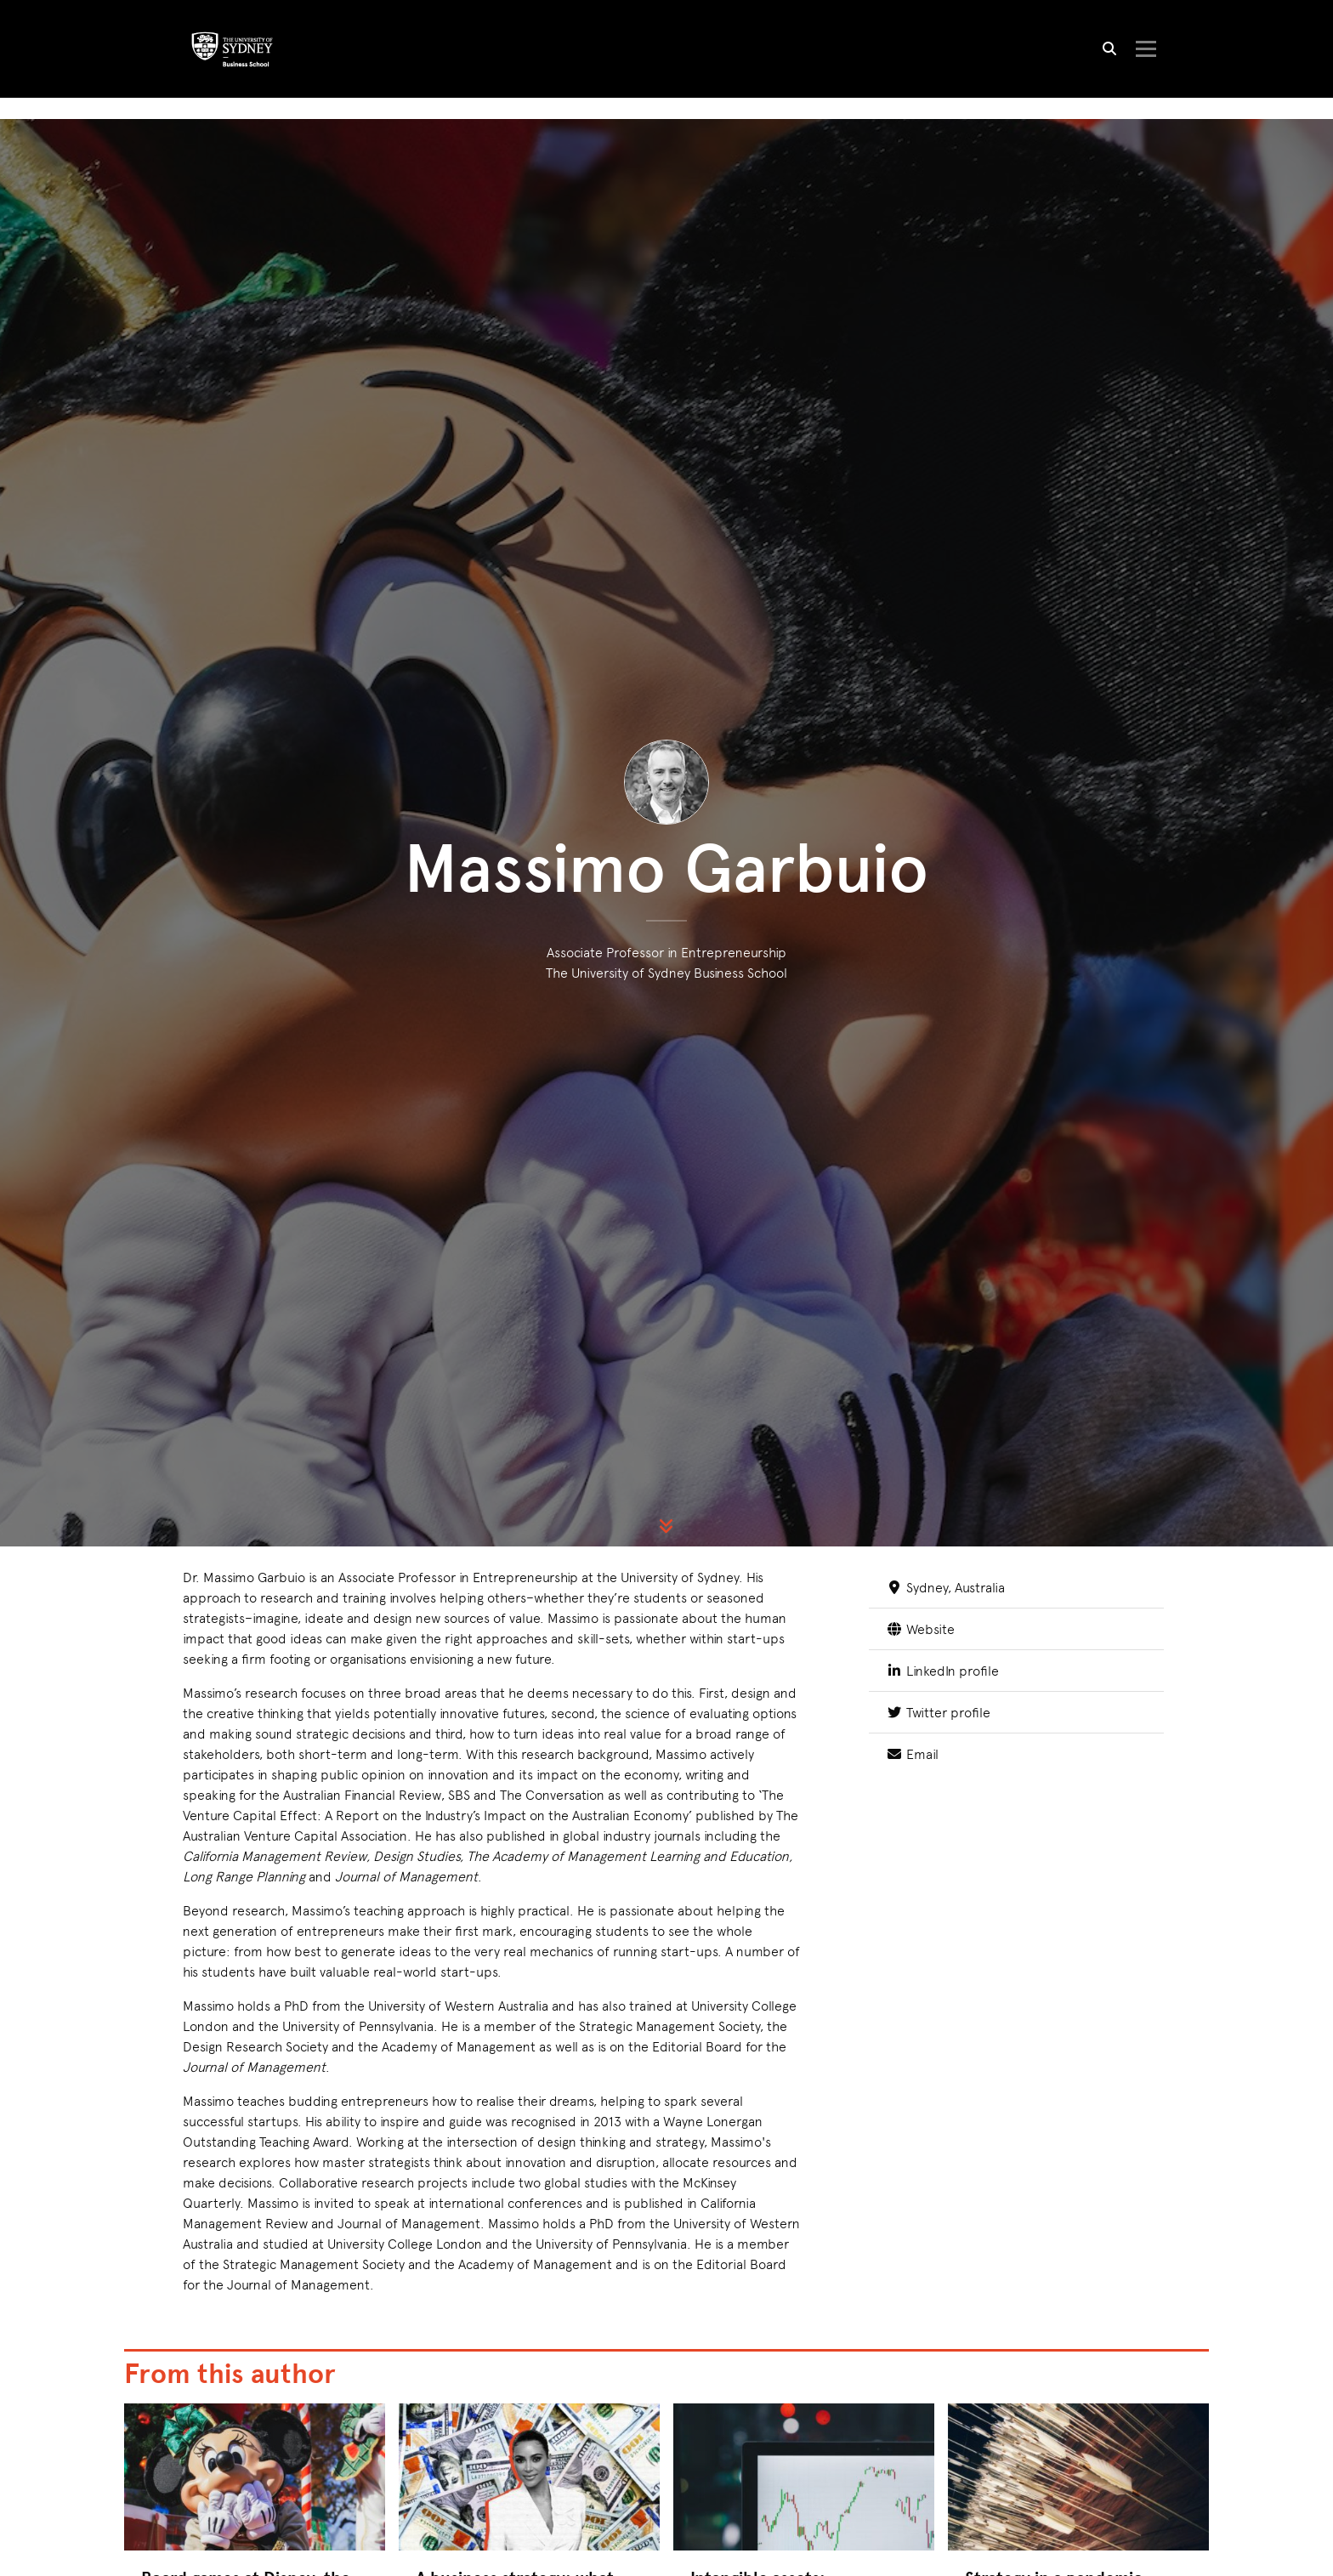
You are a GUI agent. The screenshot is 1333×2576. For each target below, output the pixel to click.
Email (912, 2000)
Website (920, 1875)
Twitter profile (938, 1958)
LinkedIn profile (942, 1916)
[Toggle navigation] (1144, 50)
